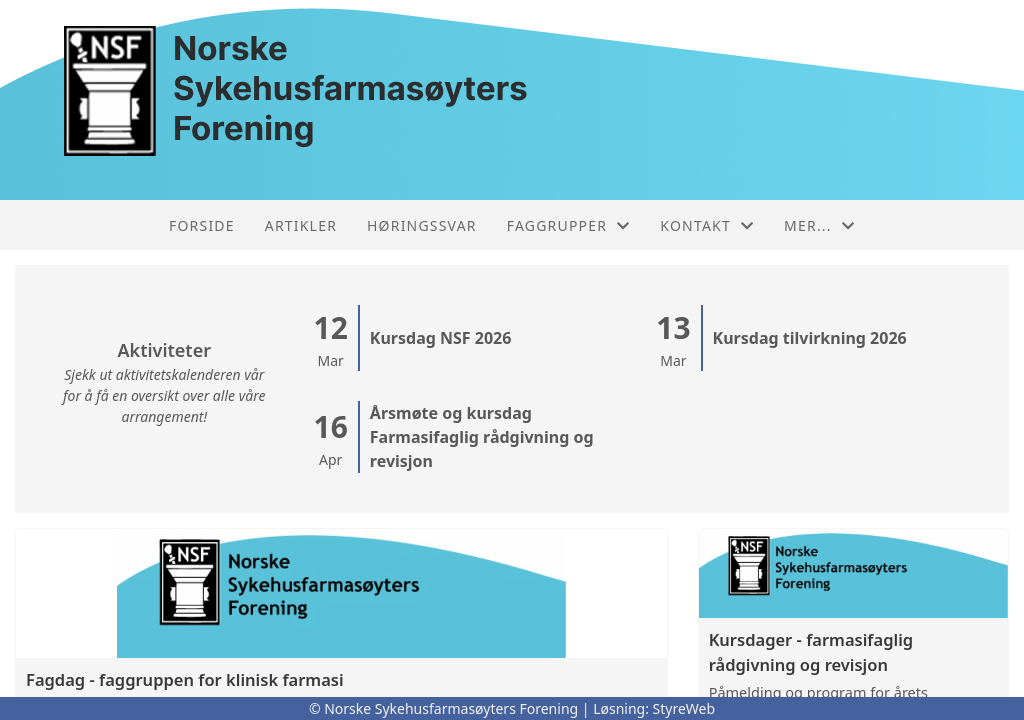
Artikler (301, 225)
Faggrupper (569, 225)
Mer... (819, 225)
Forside (202, 225)
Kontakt (707, 225)
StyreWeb (684, 708)
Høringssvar (422, 225)
